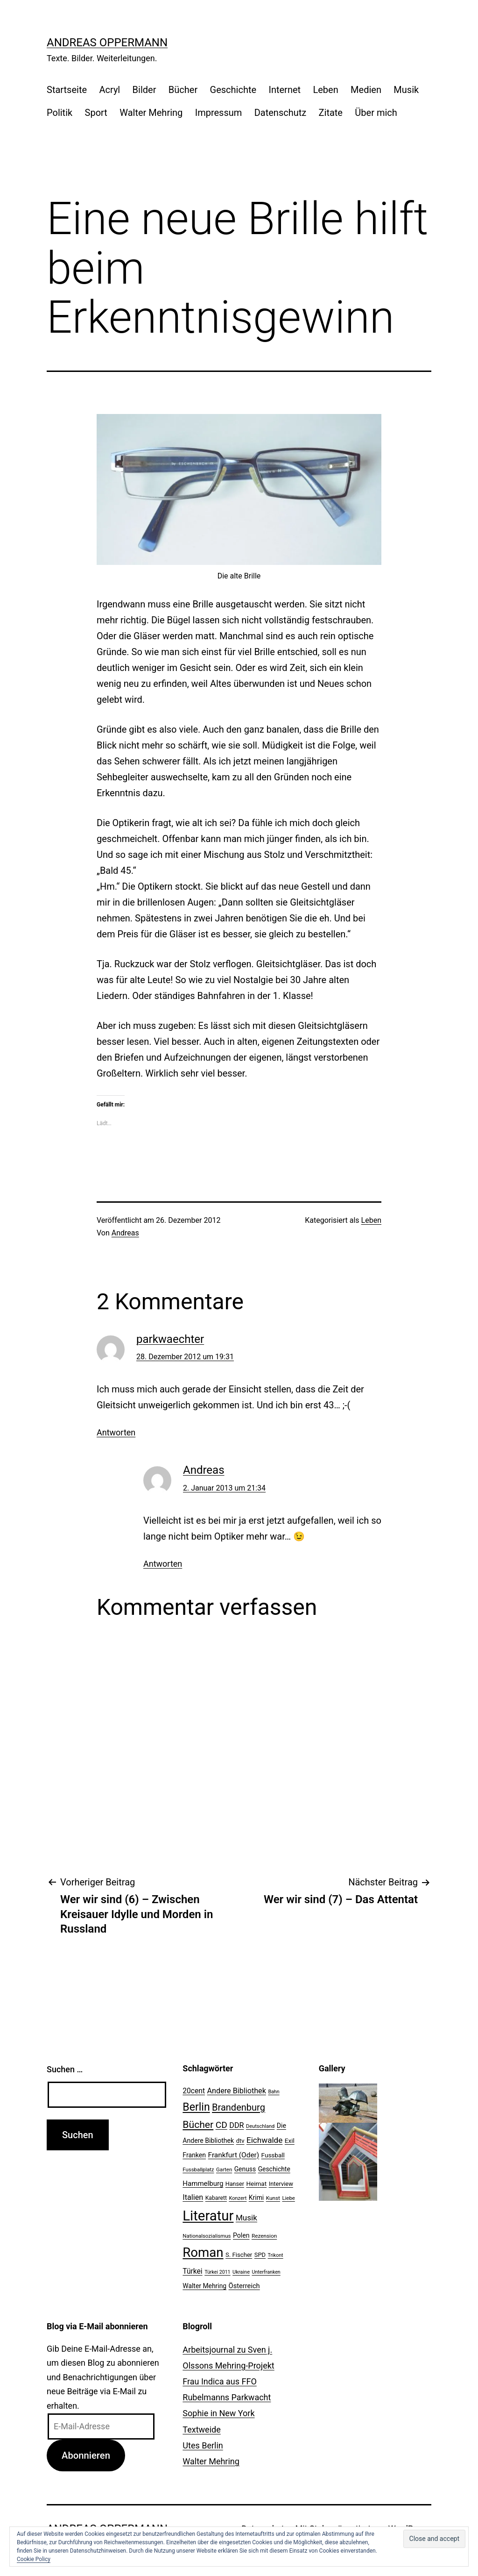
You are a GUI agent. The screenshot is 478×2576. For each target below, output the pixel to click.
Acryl (109, 89)
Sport (96, 112)
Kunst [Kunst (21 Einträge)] (273, 2198)
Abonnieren (86, 2455)
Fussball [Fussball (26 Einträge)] (273, 2155)
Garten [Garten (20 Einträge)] (224, 2169)
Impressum (218, 112)
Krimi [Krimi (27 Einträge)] (256, 2197)
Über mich (376, 112)
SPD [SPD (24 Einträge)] (260, 2254)
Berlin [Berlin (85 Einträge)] (196, 2107)
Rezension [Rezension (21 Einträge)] (264, 2236)
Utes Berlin (203, 2445)
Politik (59, 112)
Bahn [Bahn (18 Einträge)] (273, 2092)
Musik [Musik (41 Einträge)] (246, 2217)
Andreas (125, 1232)
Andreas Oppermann (107, 42)
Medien (366, 89)
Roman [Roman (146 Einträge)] (203, 2252)
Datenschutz (280, 112)
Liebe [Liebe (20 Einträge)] (288, 2198)
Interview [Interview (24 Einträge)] (281, 2183)
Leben (325, 89)
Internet (284, 89)
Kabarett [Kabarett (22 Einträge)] (216, 2198)
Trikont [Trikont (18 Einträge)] (275, 2255)
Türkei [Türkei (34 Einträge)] (192, 2271)
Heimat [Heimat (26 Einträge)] (256, 2183)
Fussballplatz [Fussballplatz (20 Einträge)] (198, 2169)
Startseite (67, 89)
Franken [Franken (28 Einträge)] (194, 2155)
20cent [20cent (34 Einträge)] (194, 2091)
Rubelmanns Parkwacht (227, 2397)
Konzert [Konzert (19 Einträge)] (237, 2198)
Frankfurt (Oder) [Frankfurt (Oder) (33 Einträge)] (234, 2155)
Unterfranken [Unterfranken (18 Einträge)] (266, 2272)
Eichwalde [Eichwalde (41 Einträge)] (264, 2140)
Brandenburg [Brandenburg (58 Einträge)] (238, 2107)
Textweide (201, 2429)
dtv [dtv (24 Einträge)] (240, 2140)
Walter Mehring (151, 112)
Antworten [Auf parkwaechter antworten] (116, 1432)
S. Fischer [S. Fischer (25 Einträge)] (238, 2254)
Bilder (144, 89)
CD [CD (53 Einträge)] (221, 2124)
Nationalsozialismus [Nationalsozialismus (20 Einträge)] (207, 2236)
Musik (406, 89)
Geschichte (233, 89)
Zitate (331, 112)
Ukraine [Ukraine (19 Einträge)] (241, 2272)
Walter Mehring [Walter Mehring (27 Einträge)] (204, 2286)
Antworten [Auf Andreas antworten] (162, 1564)
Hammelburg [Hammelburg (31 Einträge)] (203, 2183)
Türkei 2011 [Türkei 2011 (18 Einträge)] (217, 2272)
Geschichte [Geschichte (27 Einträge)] (274, 2169)
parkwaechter (170, 1339)
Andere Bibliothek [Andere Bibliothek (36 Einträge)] (236, 2090)
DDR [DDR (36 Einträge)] (236, 2125)
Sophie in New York (218, 2413)
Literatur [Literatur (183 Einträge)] (208, 2216)
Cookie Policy (33, 2559)
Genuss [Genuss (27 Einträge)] (245, 2169)
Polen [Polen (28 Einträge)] (241, 2235)
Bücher (183, 89)
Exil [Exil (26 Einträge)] (290, 2140)
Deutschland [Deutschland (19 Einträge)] (260, 2126)
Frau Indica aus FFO (219, 2381)
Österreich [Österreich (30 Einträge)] (244, 2286)
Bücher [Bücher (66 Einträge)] (198, 2124)
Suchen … (65, 2069)
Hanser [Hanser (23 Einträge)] (234, 2183)
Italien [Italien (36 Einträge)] (193, 2197)
